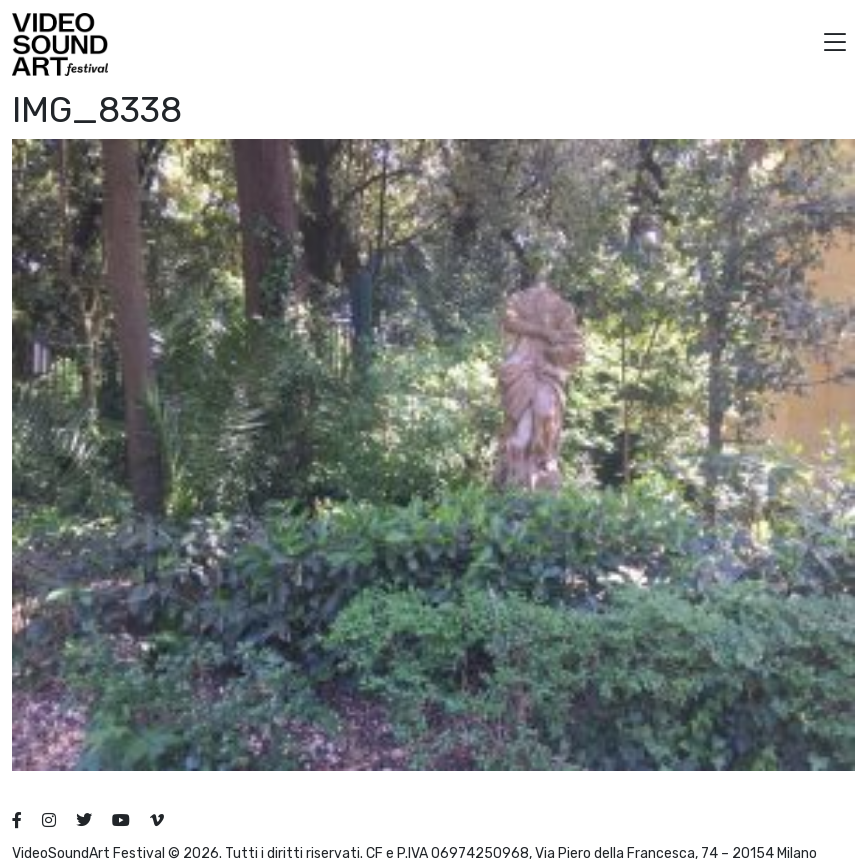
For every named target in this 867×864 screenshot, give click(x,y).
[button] (835, 44)
